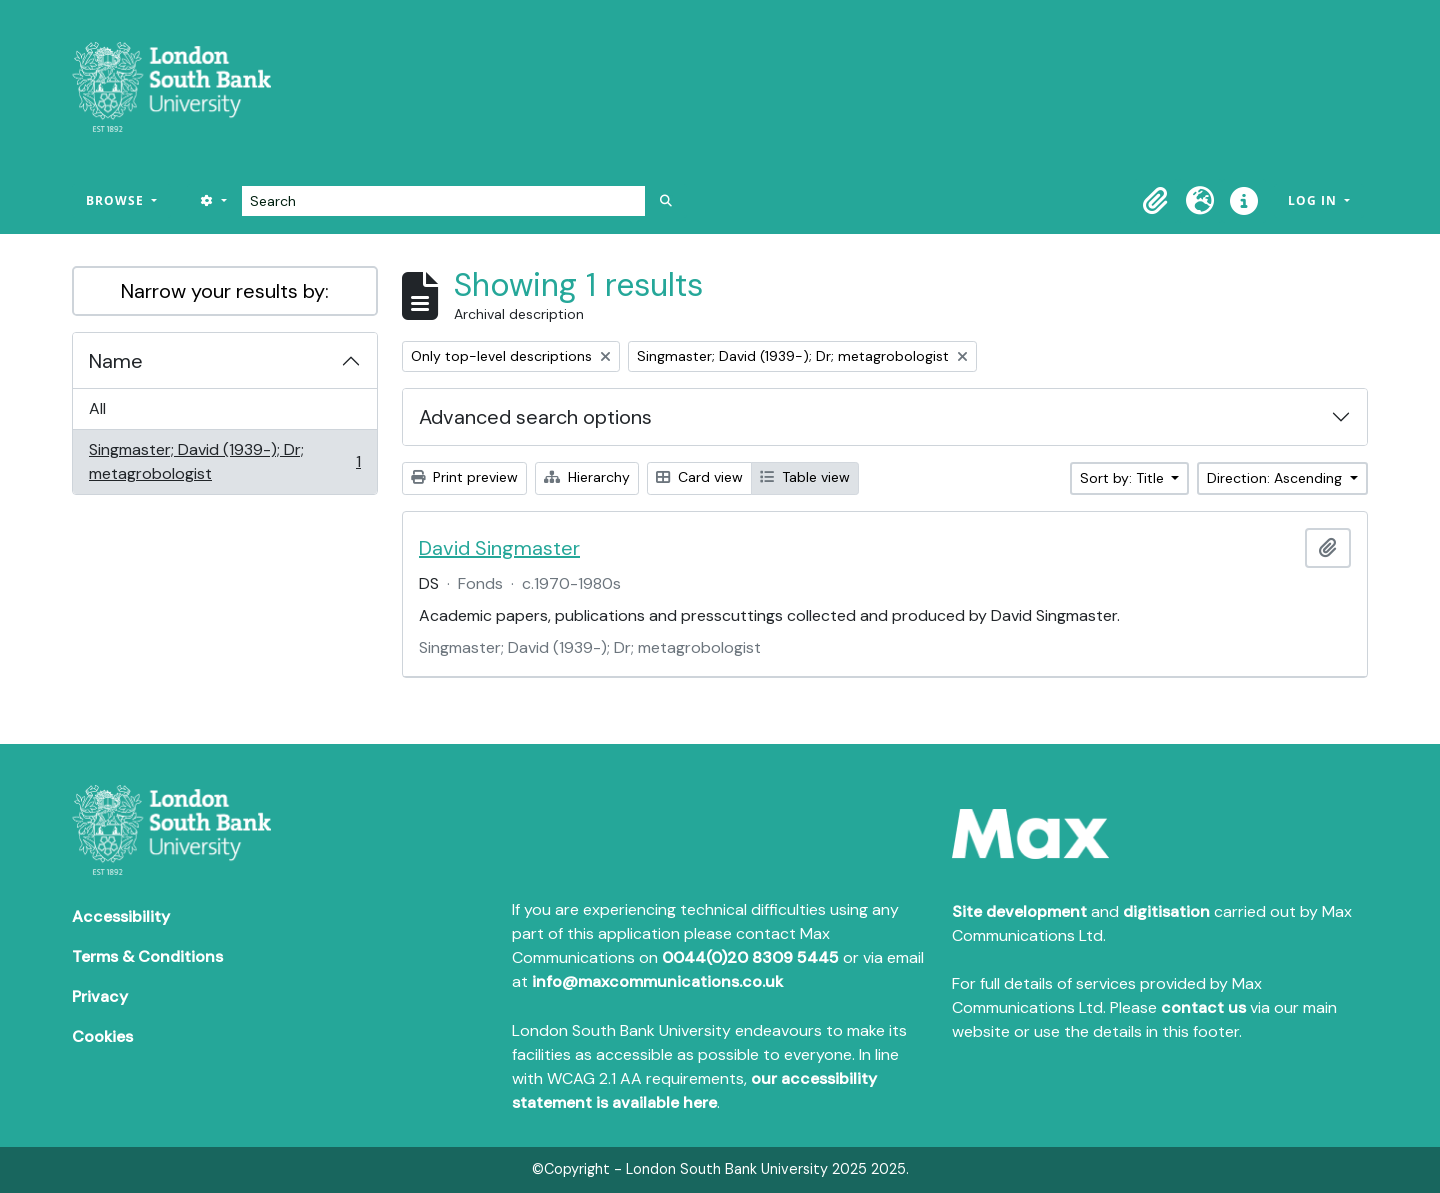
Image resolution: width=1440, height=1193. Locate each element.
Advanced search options (535, 417)
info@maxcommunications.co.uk (657, 981)
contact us (1203, 1007)
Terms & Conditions (147, 956)
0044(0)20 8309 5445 (750, 957)
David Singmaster (499, 548)
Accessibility (121, 916)
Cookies (102, 1036)
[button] (1156, 201)
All (97, 408)
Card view (699, 477)
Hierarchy (587, 477)
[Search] (443, 201)
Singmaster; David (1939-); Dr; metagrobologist (224, 461)
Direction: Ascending (1276, 478)
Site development (1019, 911)
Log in (1314, 200)
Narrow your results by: (225, 291)
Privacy (100, 996)
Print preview (464, 477)
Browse (117, 200)
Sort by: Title (1124, 478)
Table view (805, 477)
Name (116, 361)
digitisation (1166, 911)
